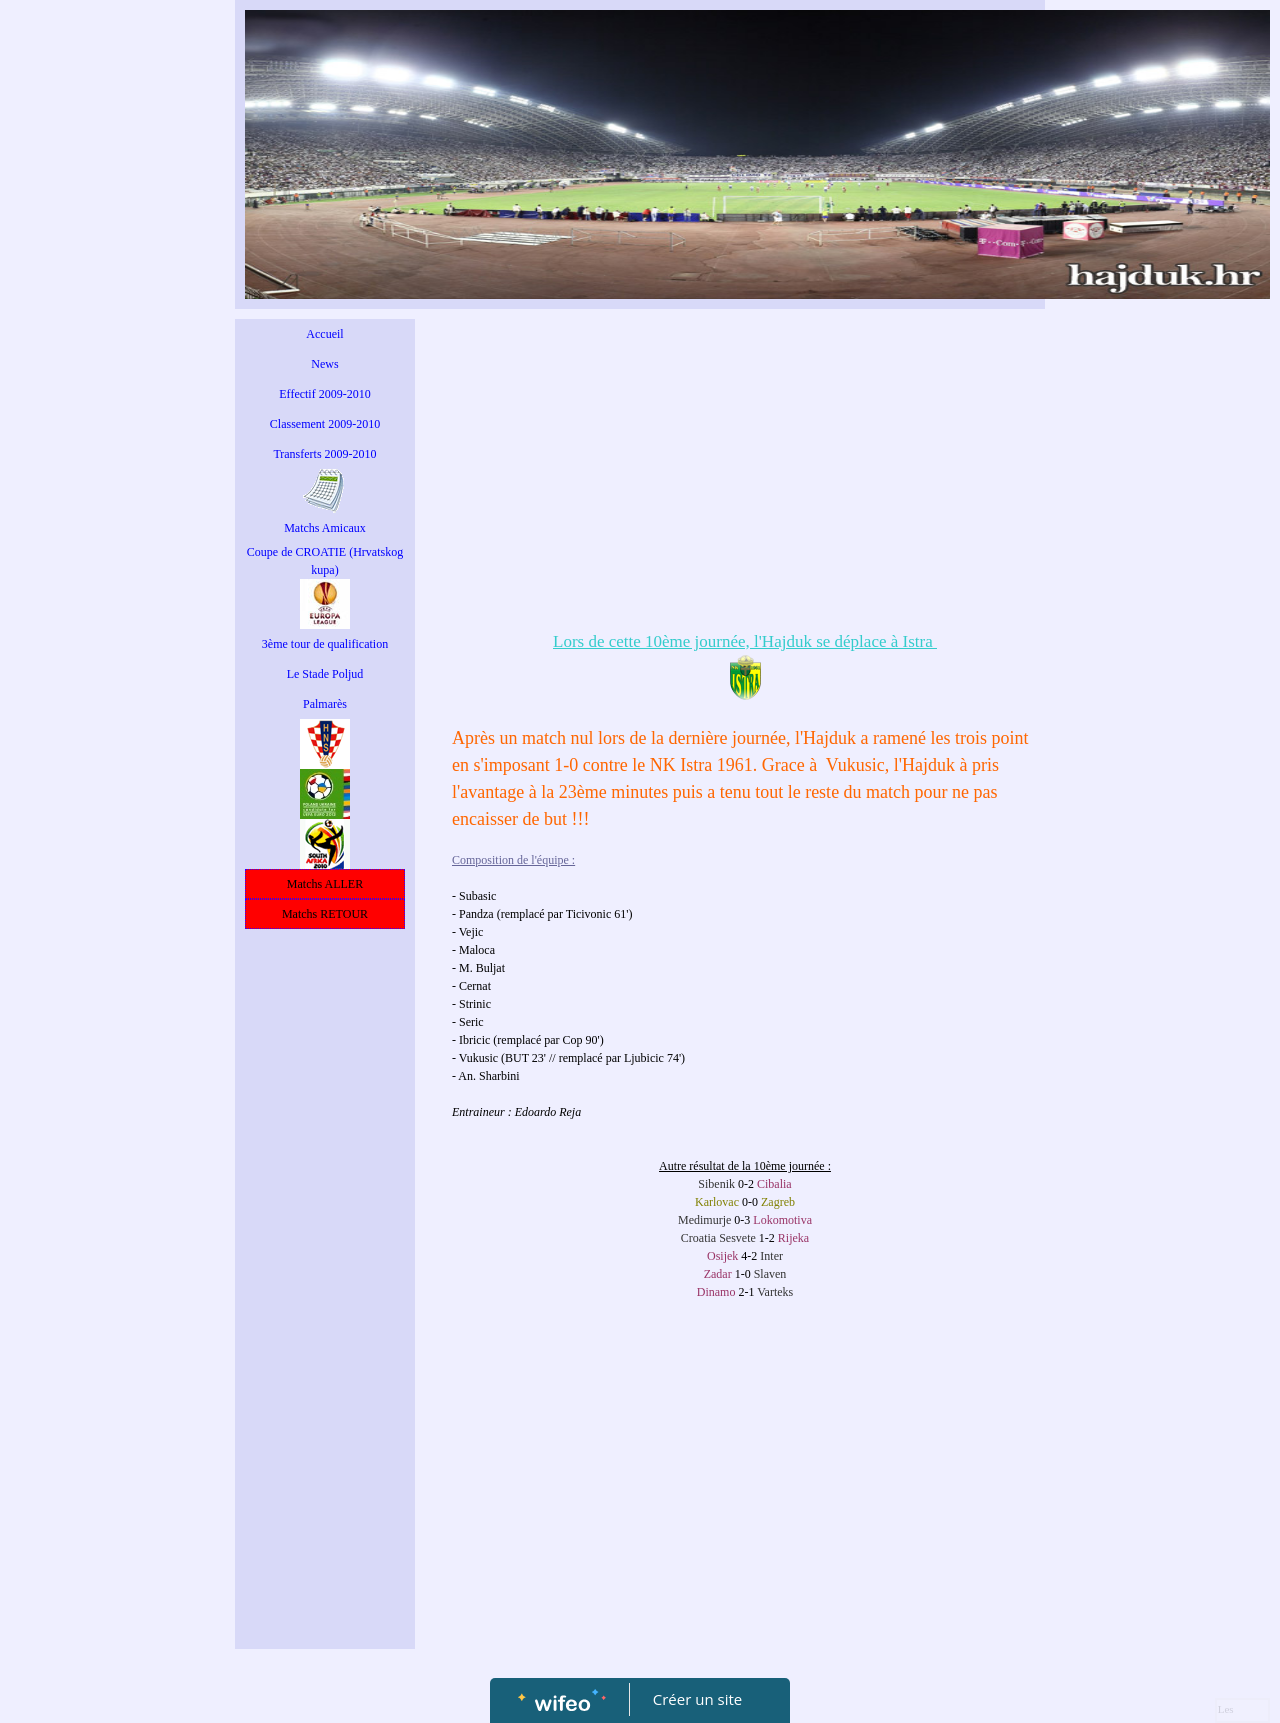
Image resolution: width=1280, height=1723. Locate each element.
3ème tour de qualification (325, 644)
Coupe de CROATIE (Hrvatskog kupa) (325, 561)
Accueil (324, 334)
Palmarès (325, 704)
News (324, 364)
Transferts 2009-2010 (324, 454)
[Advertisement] (325, 1339)
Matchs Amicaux (325, 528)
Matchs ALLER (325, 884)
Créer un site (697, 1699)
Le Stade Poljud (325, 674)
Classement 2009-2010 (325, 424)
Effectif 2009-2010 (324, 394)
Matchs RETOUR (325, 914)
